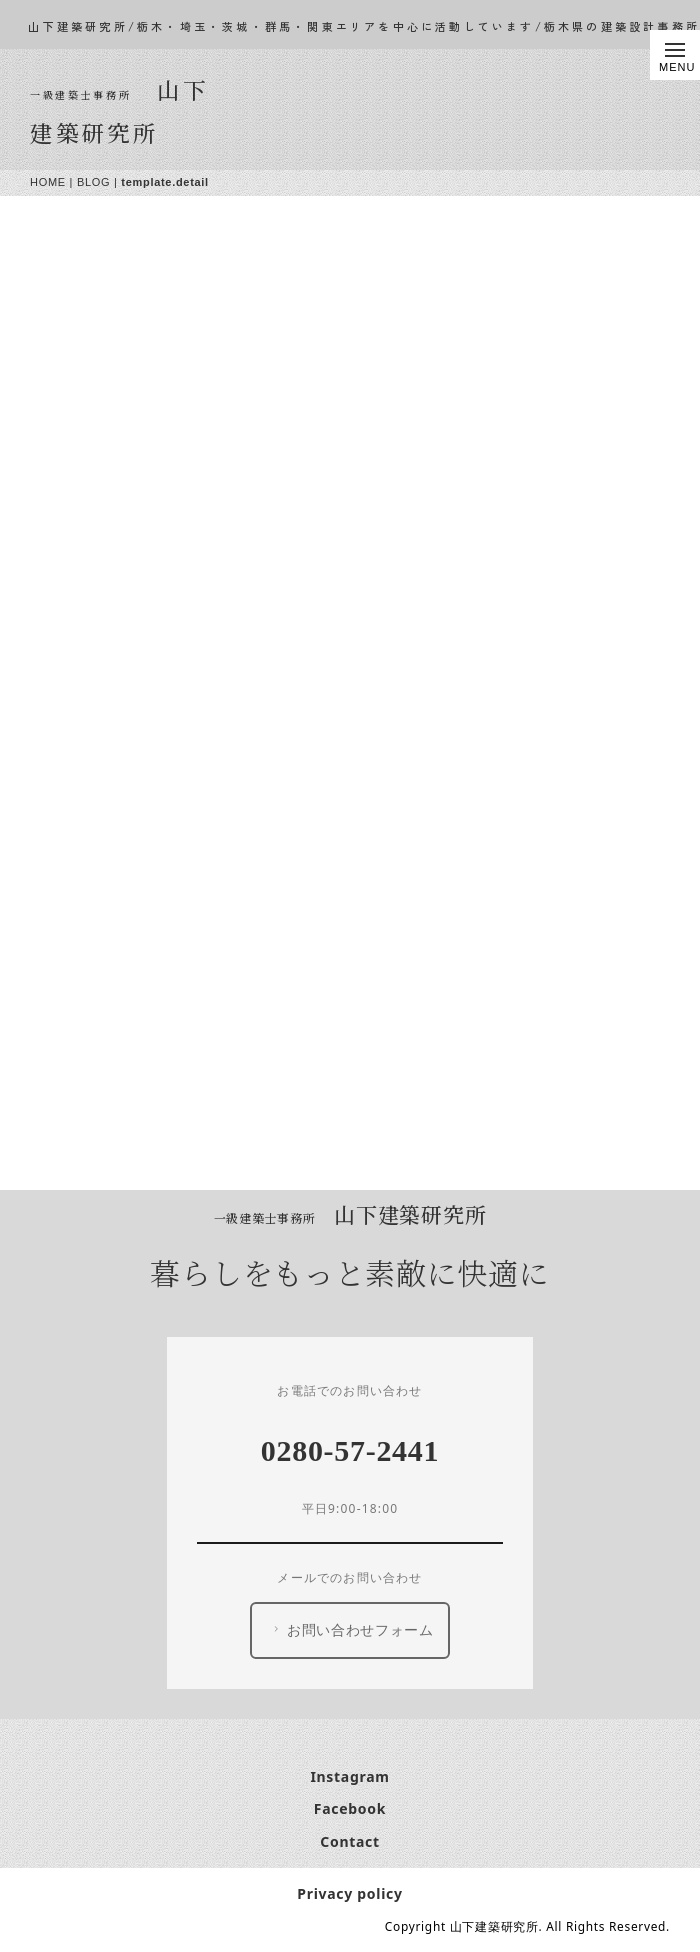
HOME (48, 182)
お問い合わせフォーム (351, 1630)
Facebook (350, 1808)
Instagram (349, 1776)
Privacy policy (349, 1893)
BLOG (93, 182)
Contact (350, 1841)
